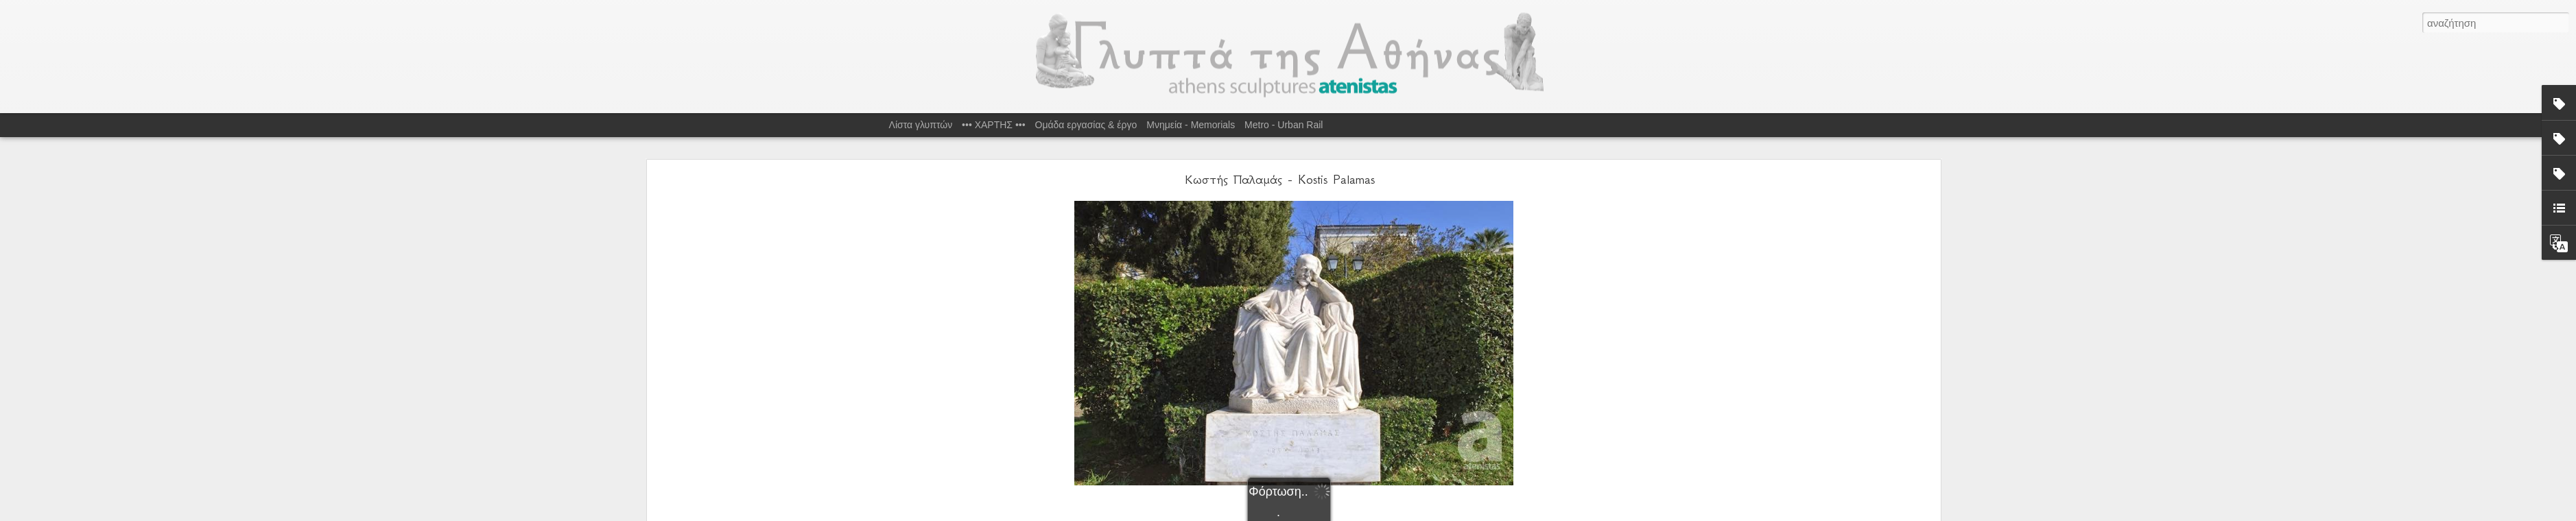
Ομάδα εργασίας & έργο (1086, 124)
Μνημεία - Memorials (1190, 124)
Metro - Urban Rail (1283, 124)
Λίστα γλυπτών (921, 124)
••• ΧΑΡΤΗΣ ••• (994, 124)
